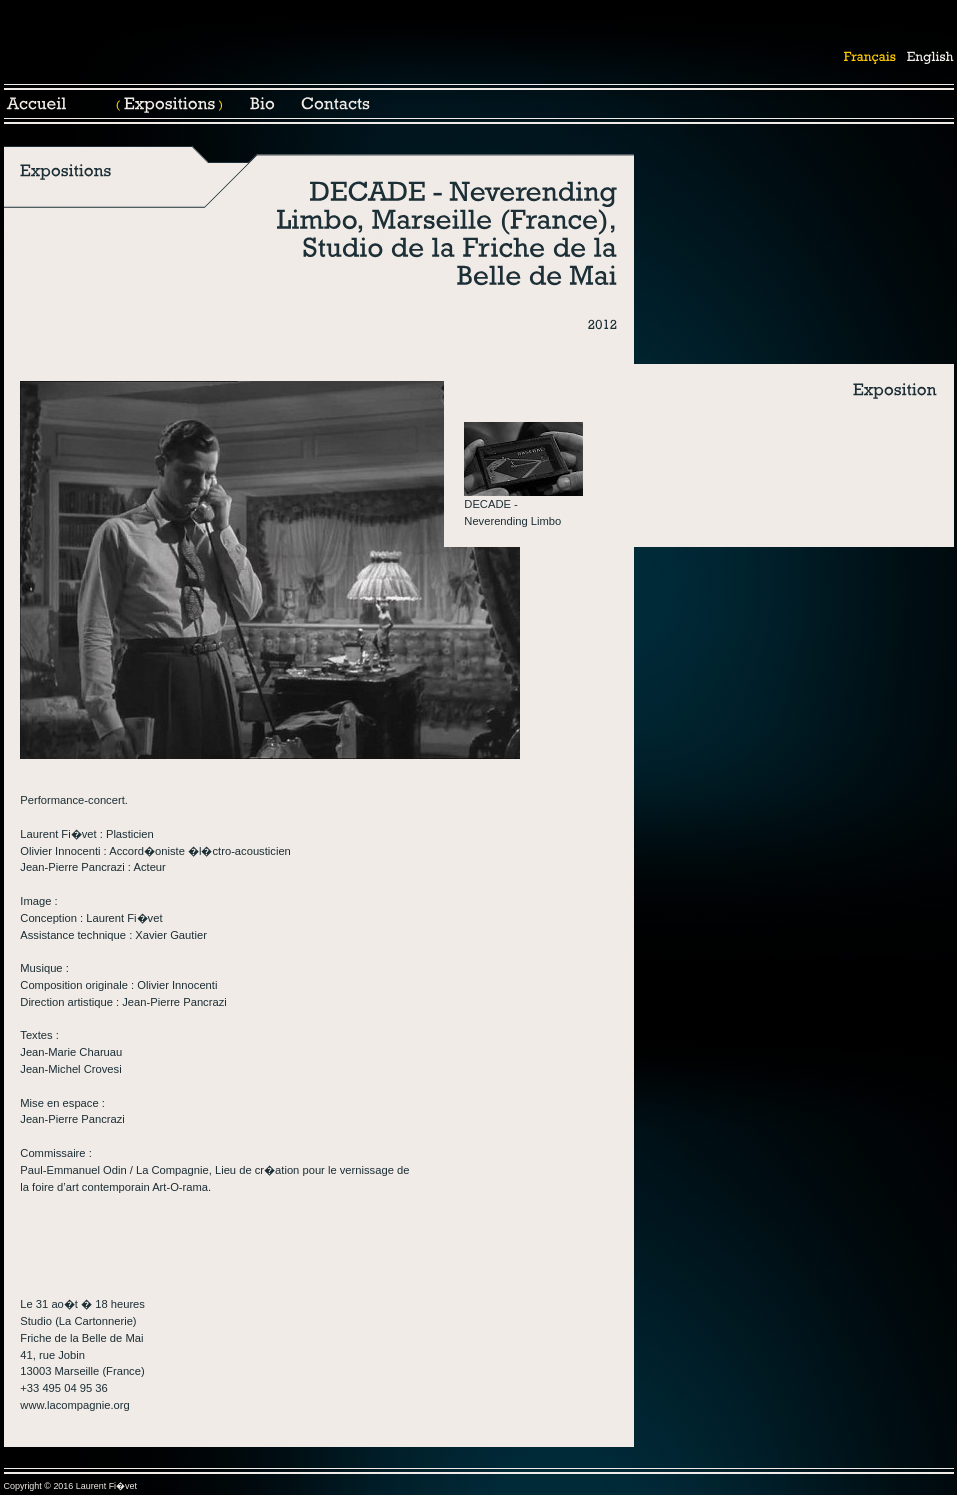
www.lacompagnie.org (74, 1405)
